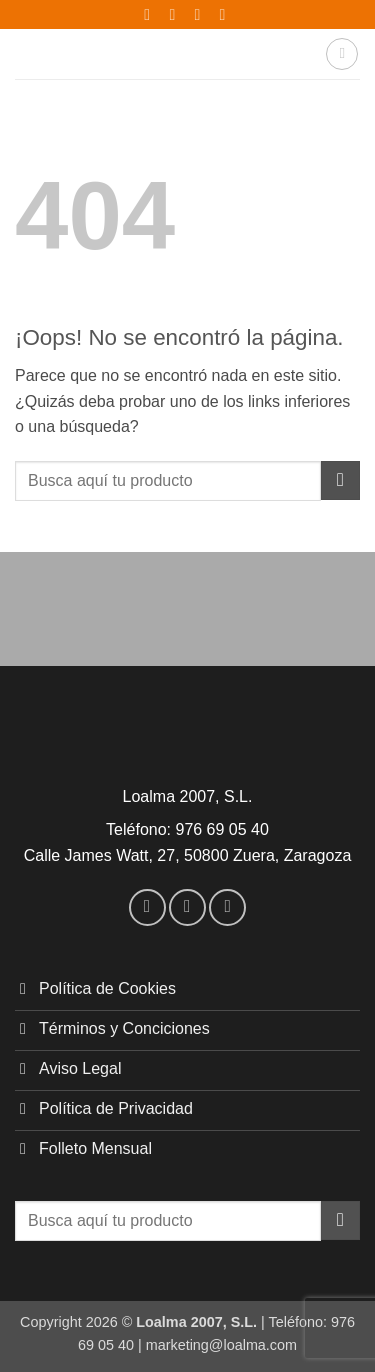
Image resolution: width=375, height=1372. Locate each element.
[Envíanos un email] (227, 907)
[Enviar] (340, 480)
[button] (342, 54)
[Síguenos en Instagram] (187, 907)
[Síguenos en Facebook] (147, 907)
